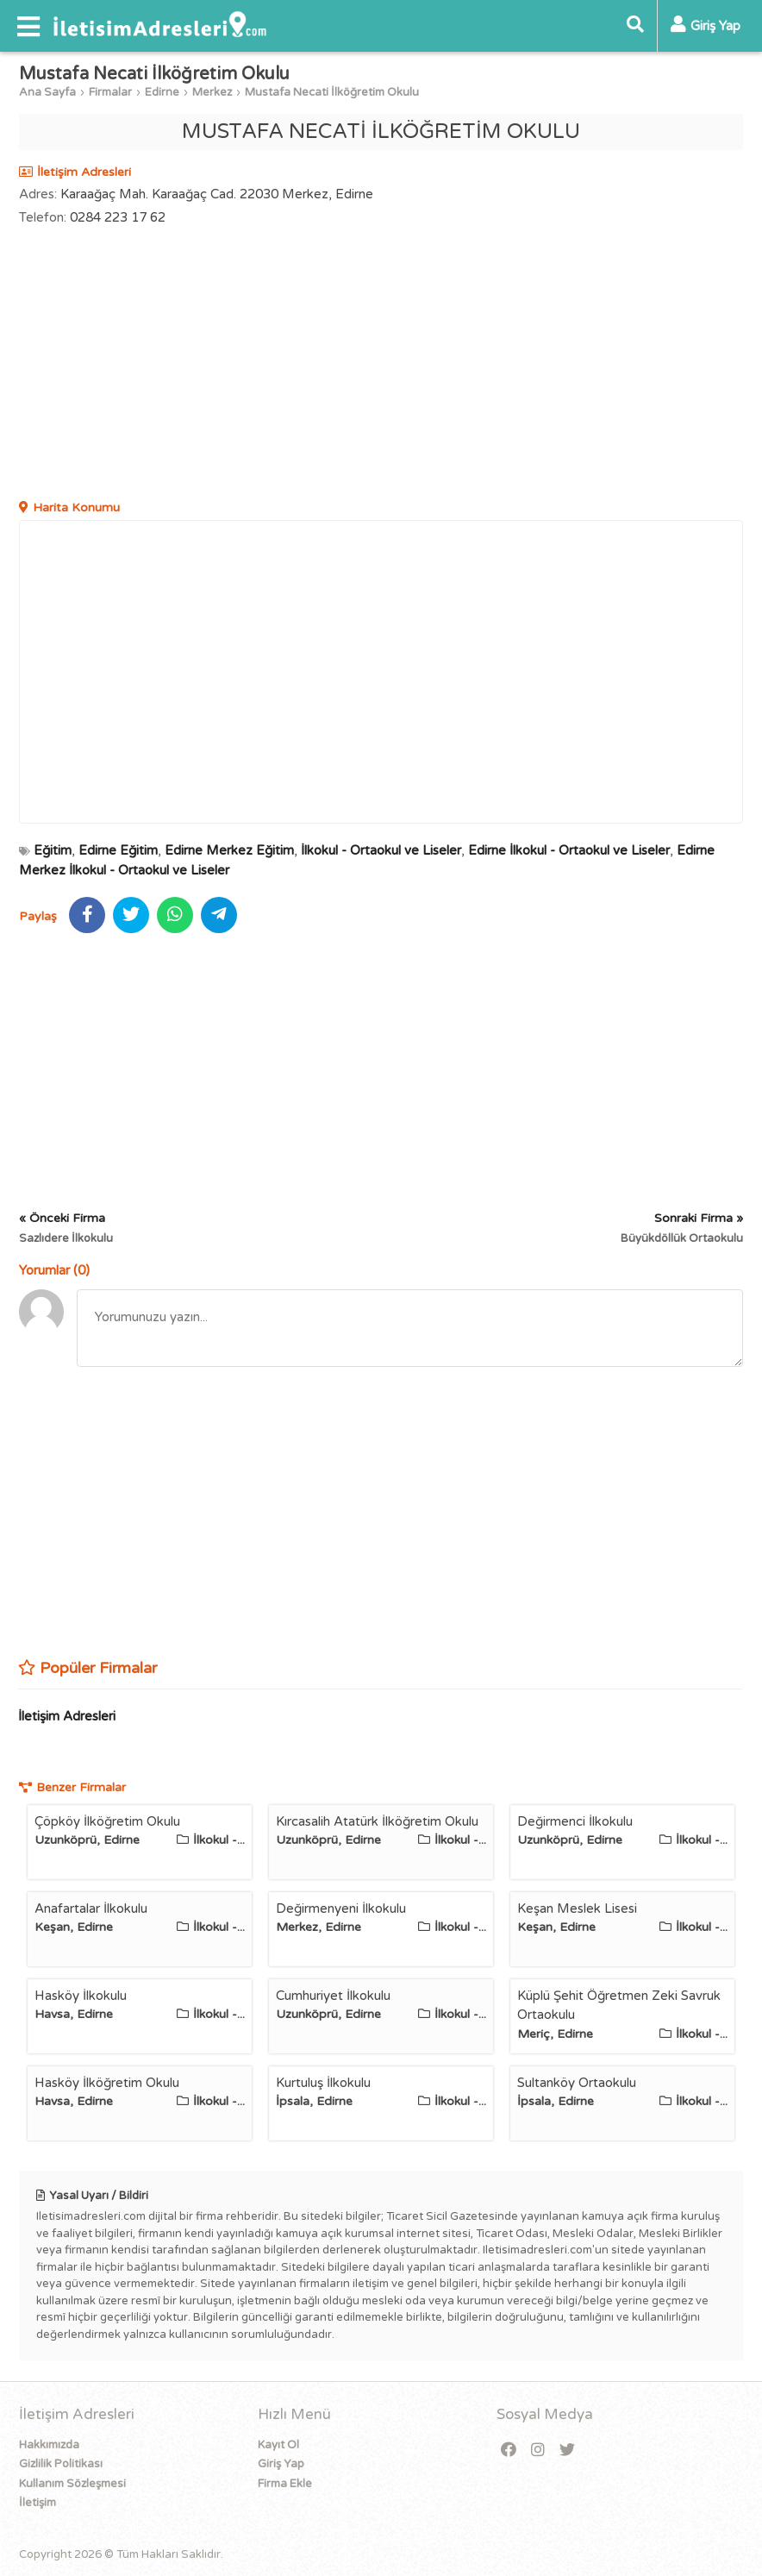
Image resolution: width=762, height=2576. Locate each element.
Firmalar (110, 92)
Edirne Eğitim (118, 850)
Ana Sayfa (47, 92)
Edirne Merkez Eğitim (229, 850)
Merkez (212, 92)
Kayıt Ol (278, 2445)
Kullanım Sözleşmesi (72, 2484)
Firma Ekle (285, 2484)
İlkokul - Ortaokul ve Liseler (381, 850)
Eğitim (53, 850)
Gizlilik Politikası (61, 2464)
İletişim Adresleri (67, 1716)
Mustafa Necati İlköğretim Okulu (332, 92)
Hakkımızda (49, 2445)
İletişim (37, 2503)
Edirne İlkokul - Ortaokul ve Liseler (569, 850)
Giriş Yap (281, 2464)
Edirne (162, 92)
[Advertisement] (381, 365)
